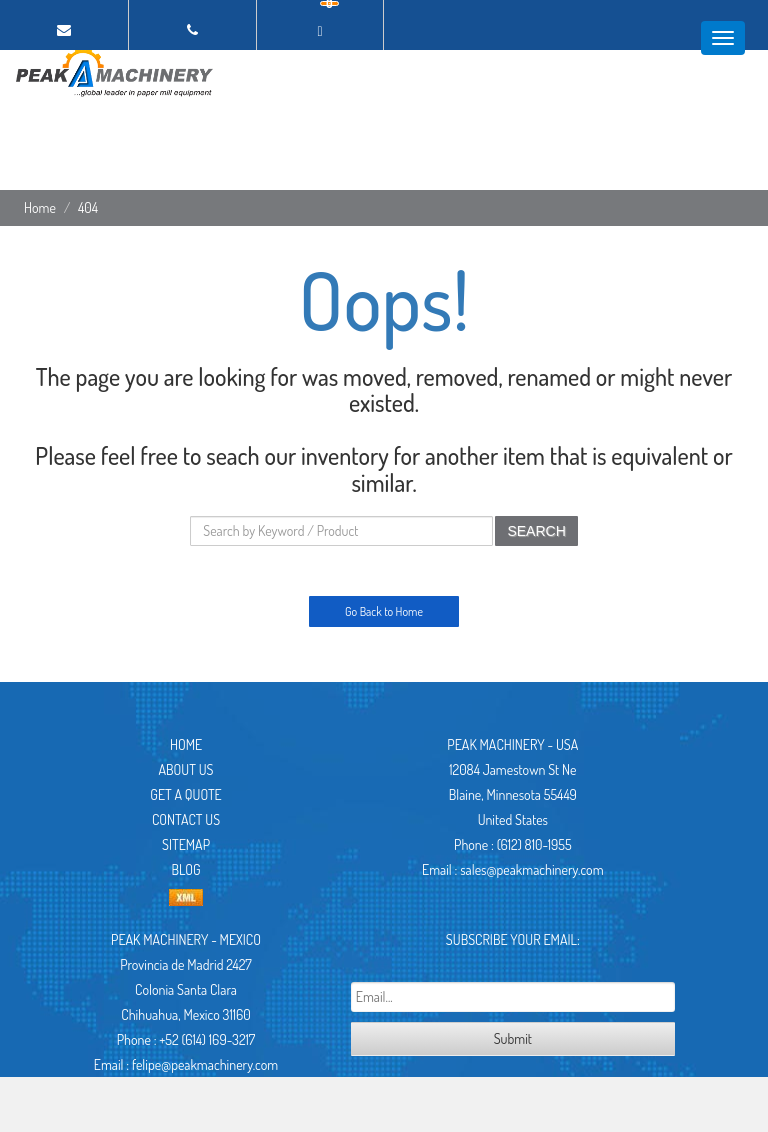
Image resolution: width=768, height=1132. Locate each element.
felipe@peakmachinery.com (205, 1064)
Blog (185, 869)
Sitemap (186, 844)
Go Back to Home (384, 611)
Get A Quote (185, 794)
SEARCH (536, 531)
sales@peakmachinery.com (531, 869)
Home (40, 207)
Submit (513, 1038)
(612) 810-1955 (534, 844)
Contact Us (186, 819)
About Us (186, 769)
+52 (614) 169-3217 (207, 1039)
